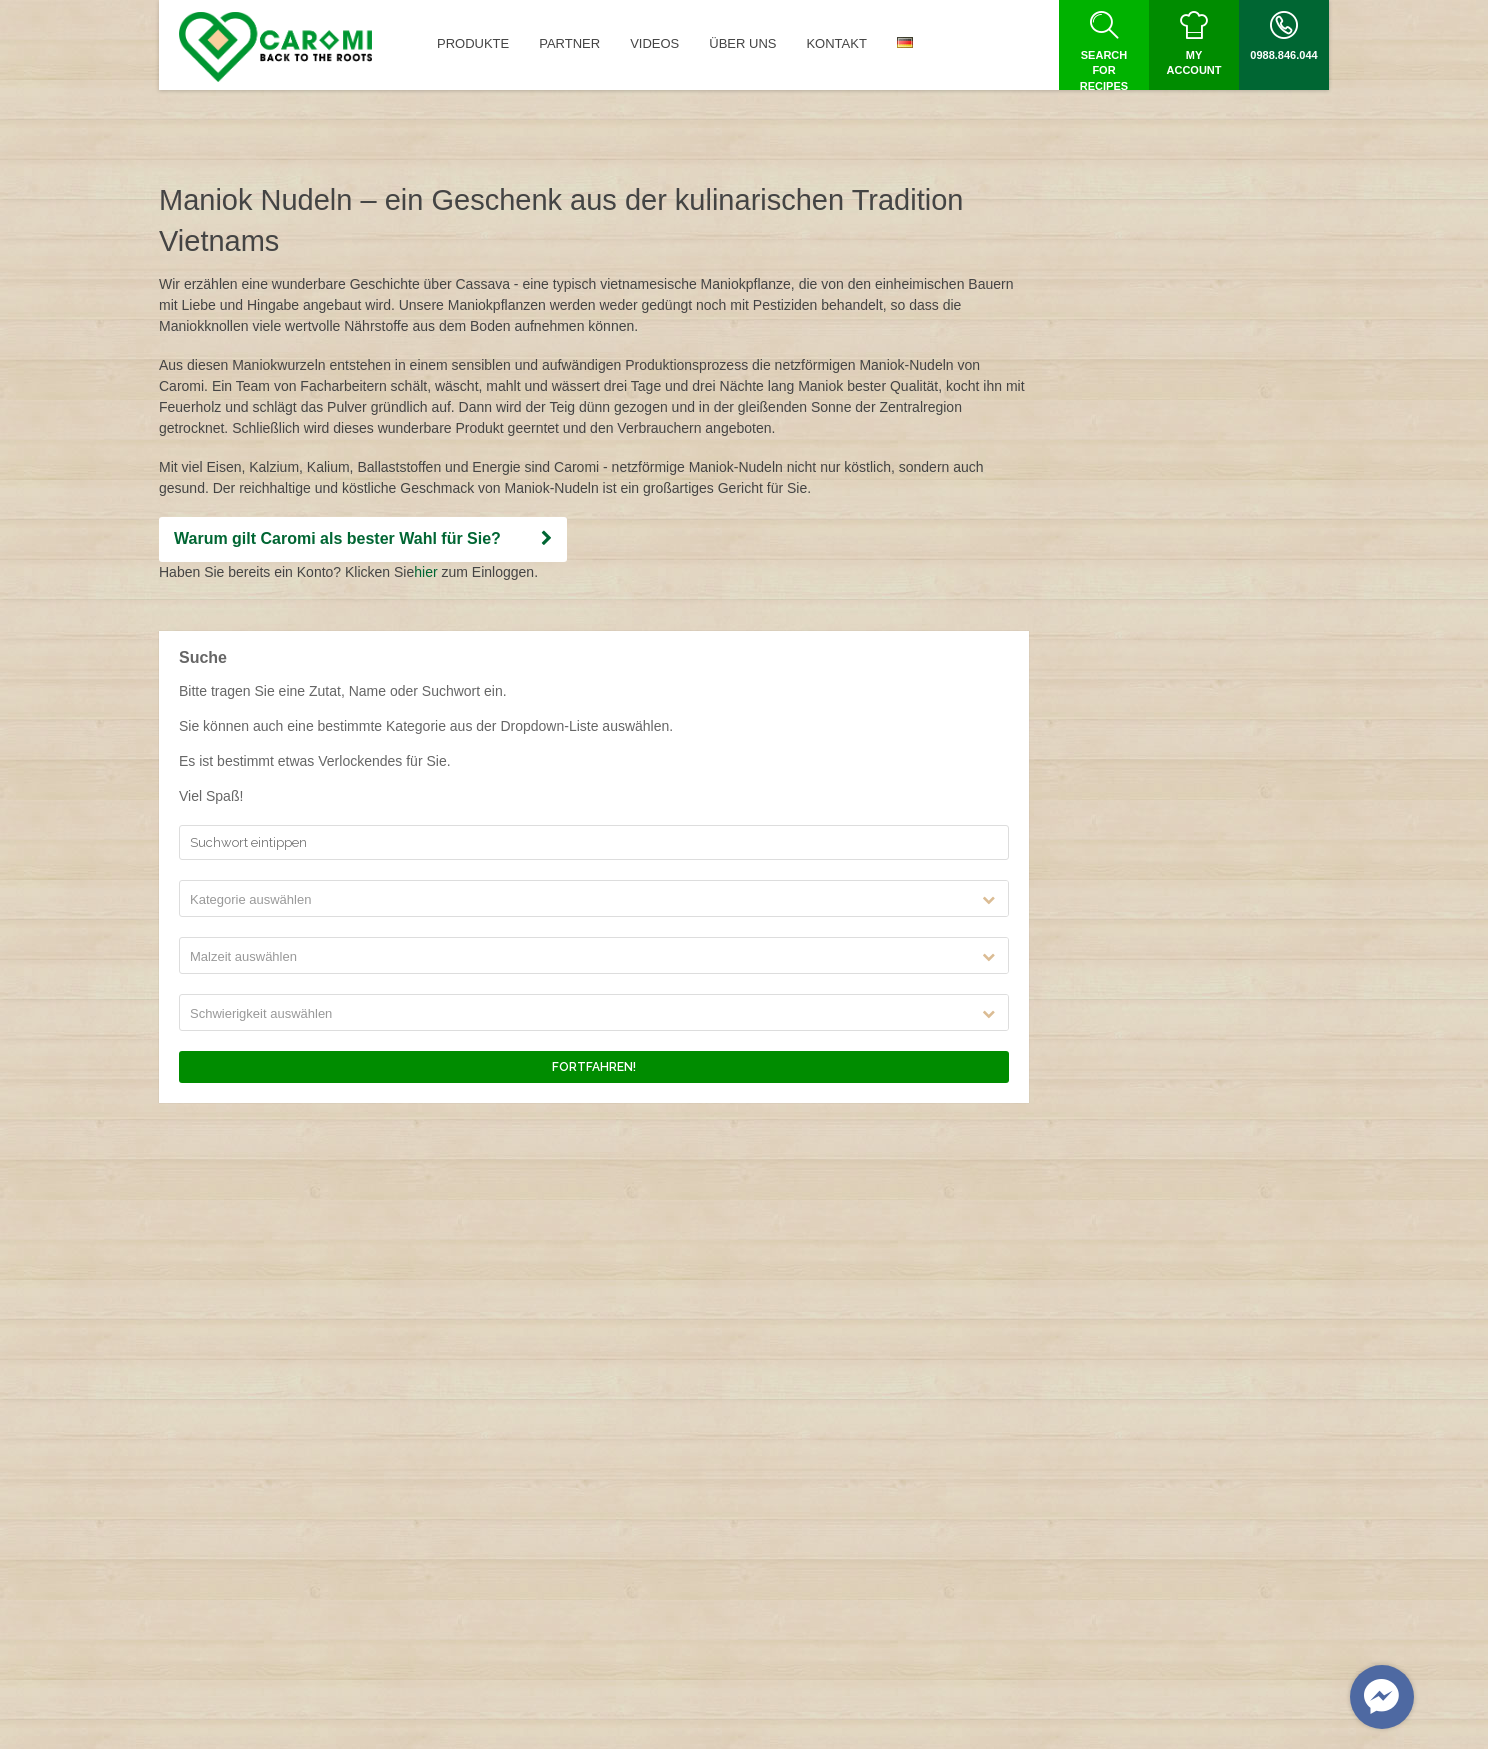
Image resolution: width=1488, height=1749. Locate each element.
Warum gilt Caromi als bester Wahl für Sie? (363, 538)
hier (425, 572)
